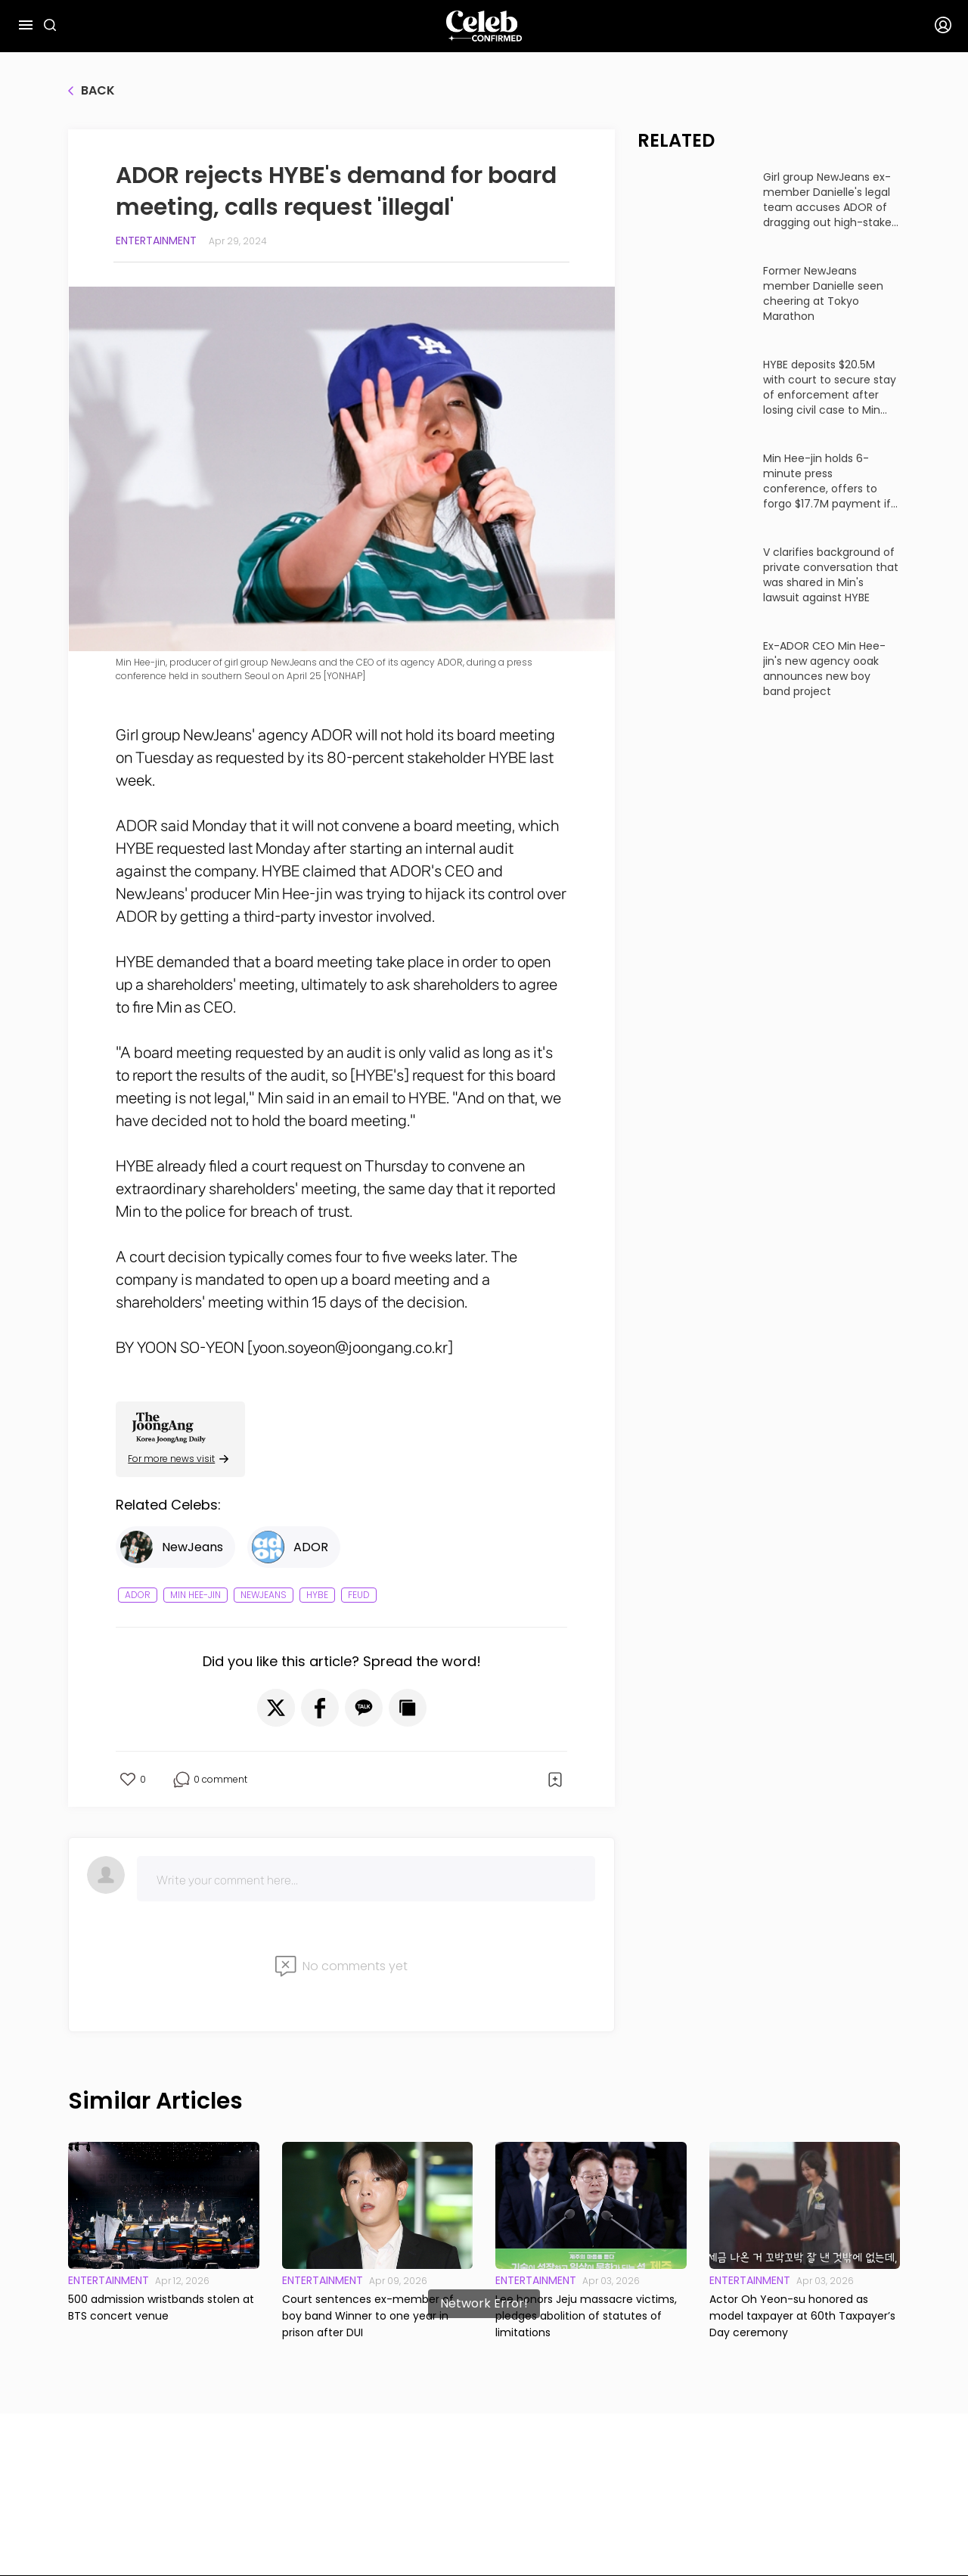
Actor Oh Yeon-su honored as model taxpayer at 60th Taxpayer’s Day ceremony (802, 2316)
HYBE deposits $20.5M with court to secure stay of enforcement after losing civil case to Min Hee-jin (829, 387)
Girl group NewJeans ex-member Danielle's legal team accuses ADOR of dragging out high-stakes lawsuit (830, 199)
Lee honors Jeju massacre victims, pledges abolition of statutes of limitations (586, 2316)
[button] (276, 1708)
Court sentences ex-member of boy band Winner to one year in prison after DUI (368, 2316)
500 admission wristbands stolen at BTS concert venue (161, 2307)
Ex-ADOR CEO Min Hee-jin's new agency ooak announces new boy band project (824, 668)
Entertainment (156, 240)
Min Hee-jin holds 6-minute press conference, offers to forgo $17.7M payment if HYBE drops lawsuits (827, 481)
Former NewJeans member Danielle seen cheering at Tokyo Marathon (823, 293)
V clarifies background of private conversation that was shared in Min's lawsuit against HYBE (830, 575)
